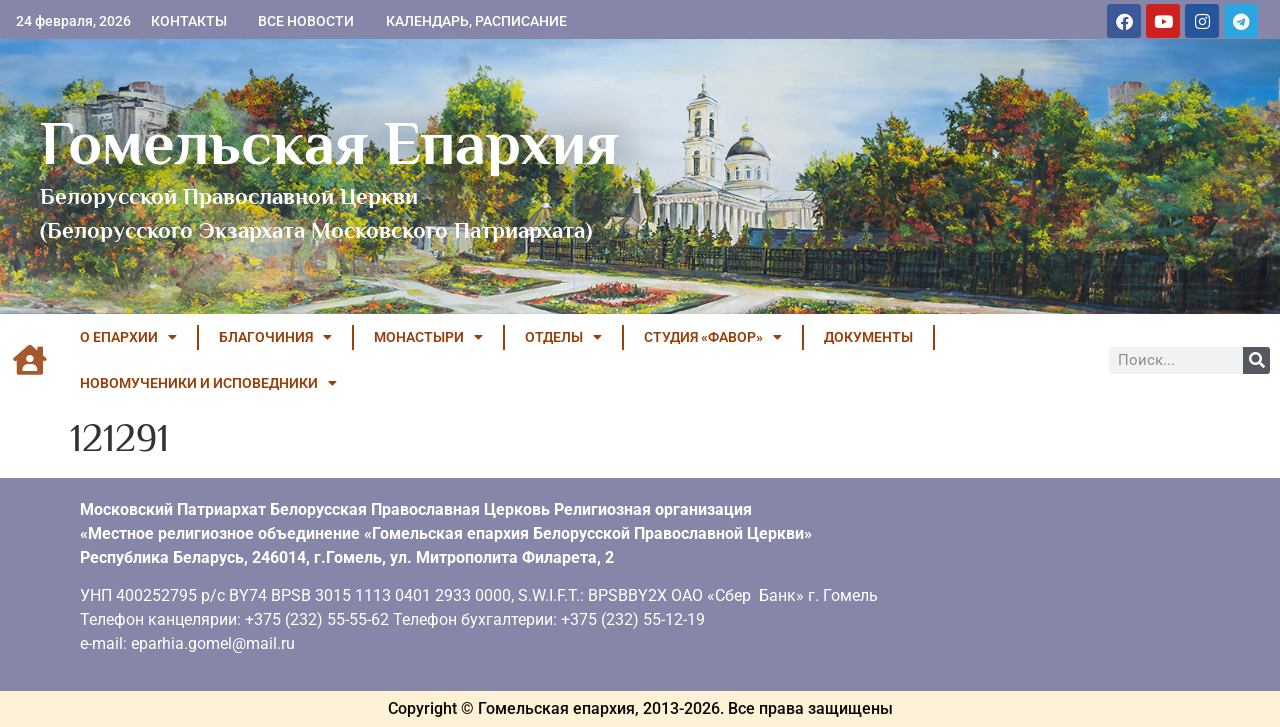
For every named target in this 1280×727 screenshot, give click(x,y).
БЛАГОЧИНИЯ (275, 337)
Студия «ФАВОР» (713, 337)
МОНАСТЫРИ (428, 337)
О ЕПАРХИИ (128, 337)
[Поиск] (1256, 360)
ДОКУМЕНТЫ (868, 337)
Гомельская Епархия (329, 143)
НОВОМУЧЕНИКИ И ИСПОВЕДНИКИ (208, 383)
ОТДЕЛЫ (563, 337)
